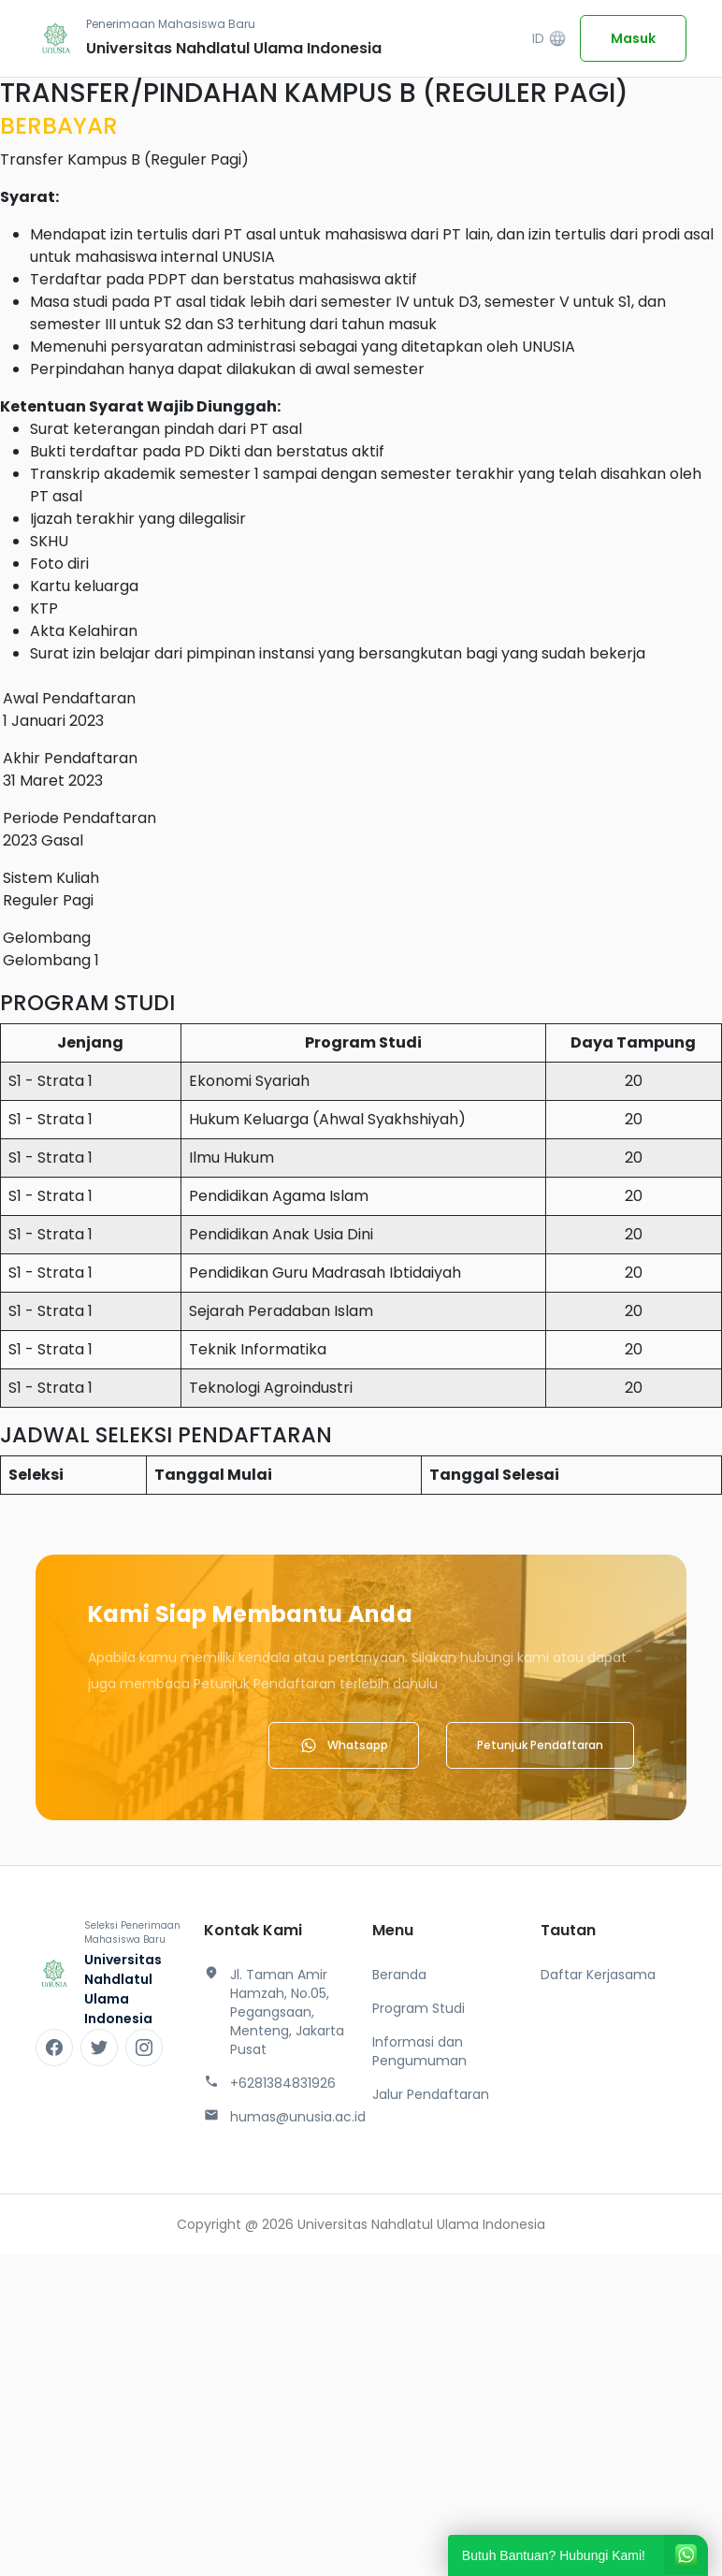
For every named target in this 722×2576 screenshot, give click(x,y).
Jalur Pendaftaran (430, 2094)
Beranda (399, 1974)
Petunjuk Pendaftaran (540, 1745)
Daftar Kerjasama (598, 1974)
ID (549, 39)
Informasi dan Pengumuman (419, 2051)
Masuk (633, 38)
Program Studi (418, 2008)
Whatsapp (343, 1745)
